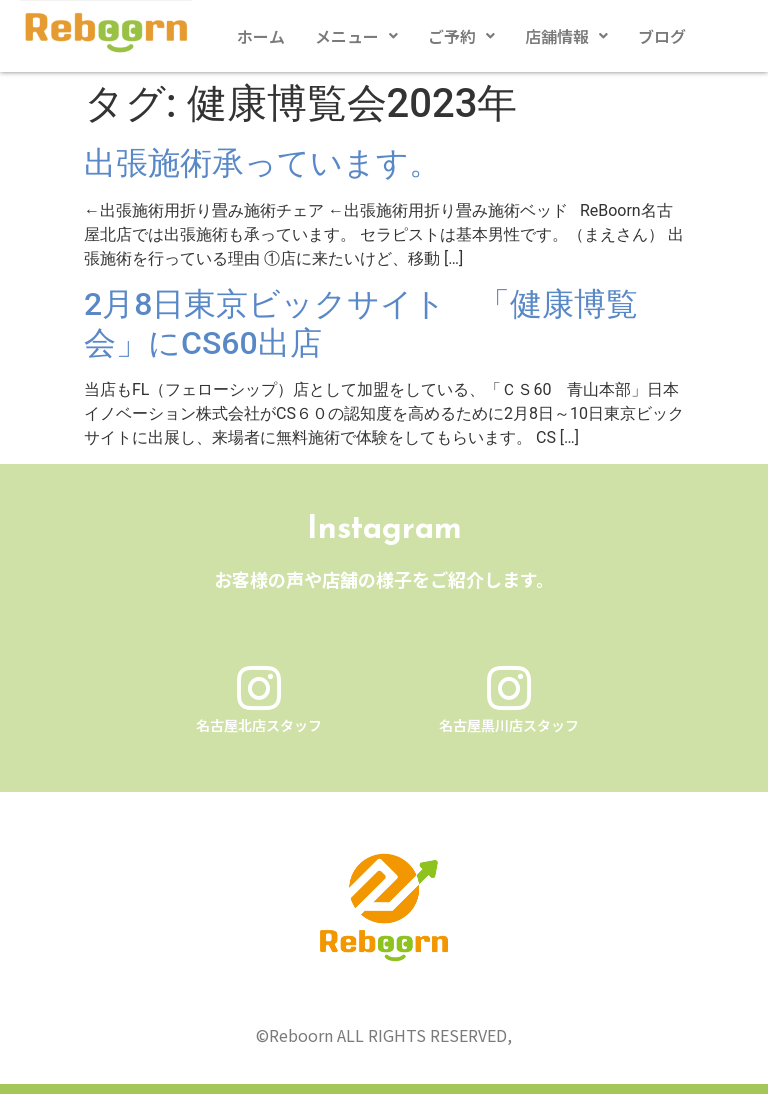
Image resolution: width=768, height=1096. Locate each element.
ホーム (261, 36)
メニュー (356, 36)
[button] (356, 36)
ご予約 (461, 36)
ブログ (662, 36)
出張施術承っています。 (262, 163)
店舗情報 (566, 36)
